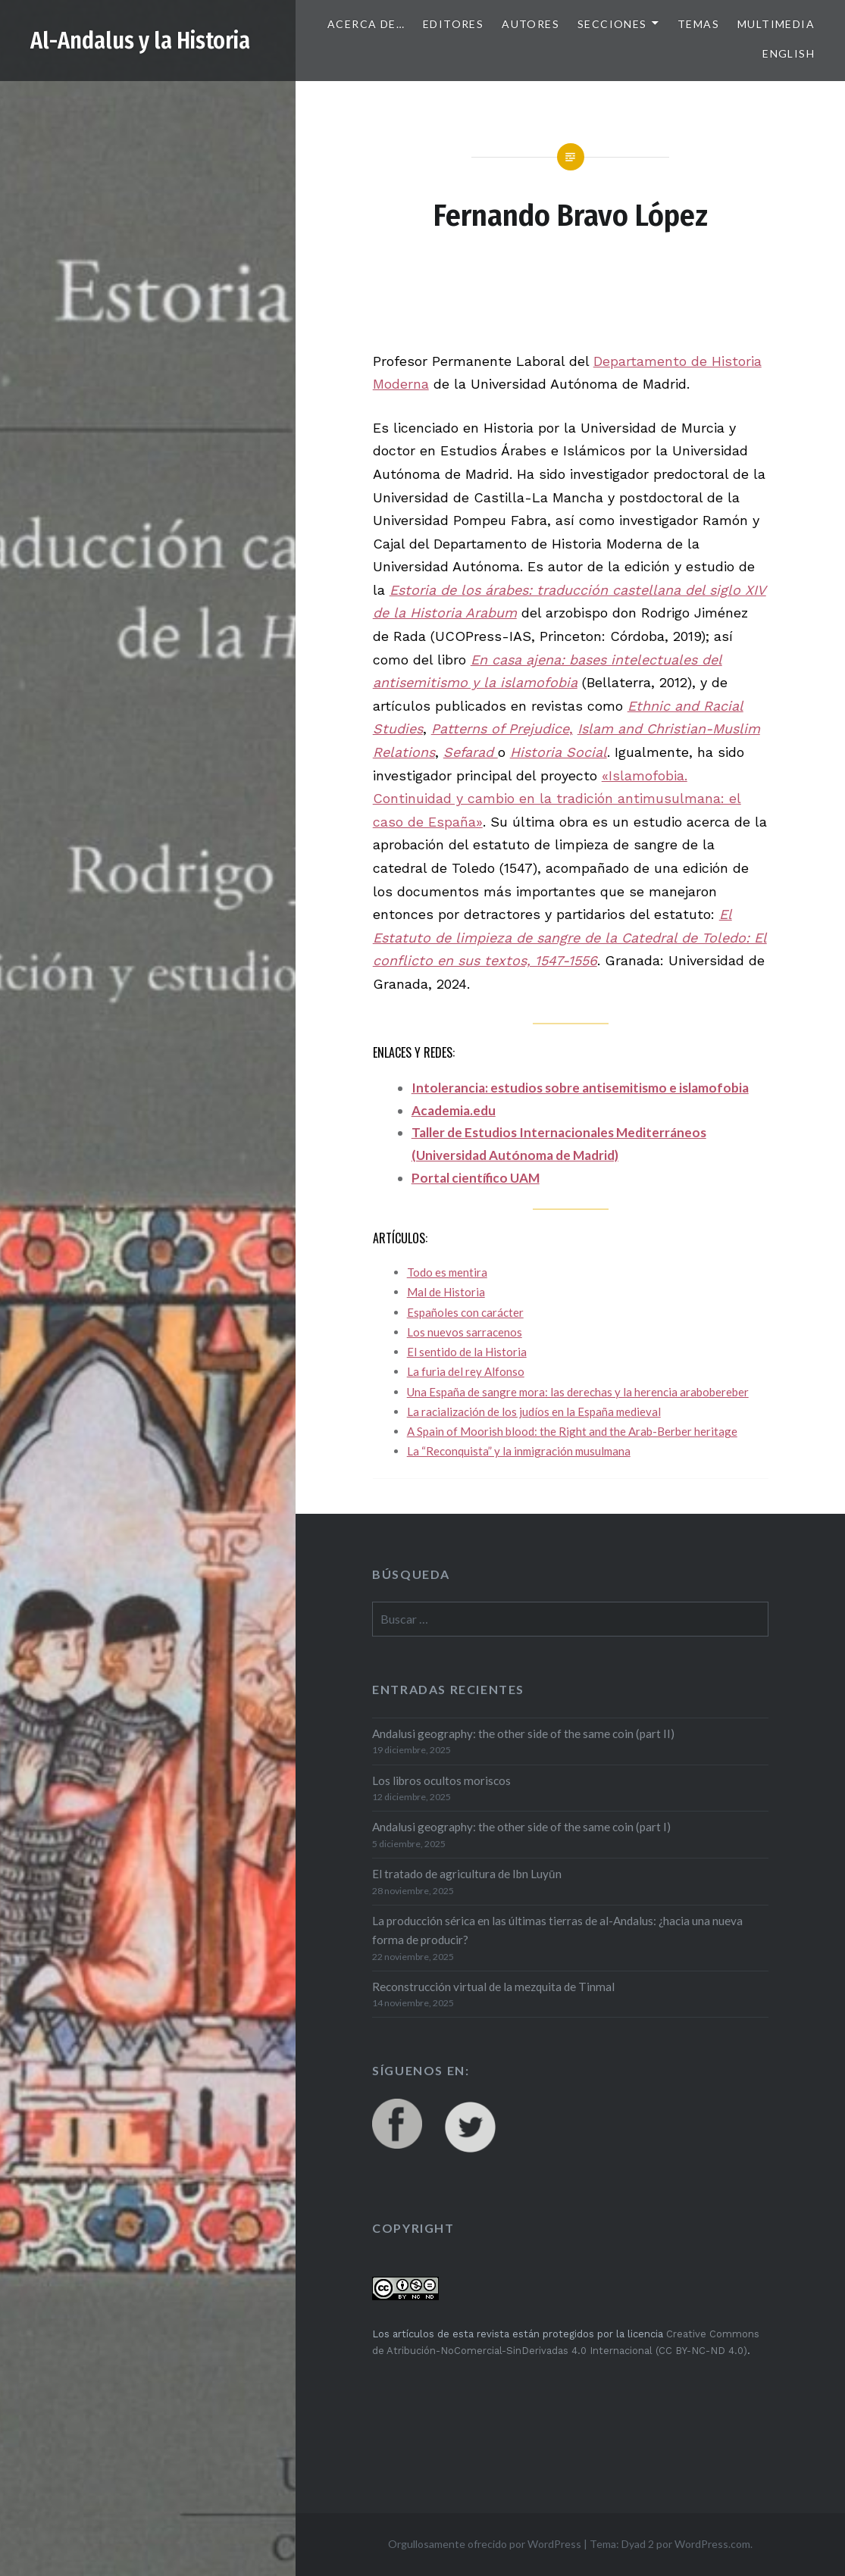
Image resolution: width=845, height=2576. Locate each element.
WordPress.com (712, 2543)
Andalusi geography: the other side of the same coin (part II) (523, 1733)
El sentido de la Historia (467, 1351)
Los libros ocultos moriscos (441, 1780)
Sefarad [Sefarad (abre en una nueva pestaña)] (470, 752)
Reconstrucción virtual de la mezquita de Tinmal (493, 1986)
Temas (698, 23)
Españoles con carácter (465, 1312)
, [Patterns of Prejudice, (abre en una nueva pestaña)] (571, 728)
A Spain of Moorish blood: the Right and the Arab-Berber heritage (572, 1431)
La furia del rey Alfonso (465, 1371)
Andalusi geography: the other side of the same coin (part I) (521, 1827)
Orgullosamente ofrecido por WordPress (484, 2543)
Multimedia (776, 23)
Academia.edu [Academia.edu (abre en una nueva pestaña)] (454, 1110)
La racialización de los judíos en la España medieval (534, 1411)
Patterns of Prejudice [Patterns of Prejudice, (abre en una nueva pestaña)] (500, 728)
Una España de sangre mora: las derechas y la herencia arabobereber (578, 1392)
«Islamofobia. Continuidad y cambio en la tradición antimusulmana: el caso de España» (557, 798)
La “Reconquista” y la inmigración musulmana (519, 1451)
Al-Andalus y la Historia (140, 41)
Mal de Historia (446, 1292)
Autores (530, 23)
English (788, 53)
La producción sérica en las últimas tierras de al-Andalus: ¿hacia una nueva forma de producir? (557, 1930)
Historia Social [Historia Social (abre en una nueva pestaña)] (558, 752)
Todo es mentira (447, 1272)
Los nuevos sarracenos (464, 1332)
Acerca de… (366, 23)
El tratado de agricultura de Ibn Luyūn (467, 1873)
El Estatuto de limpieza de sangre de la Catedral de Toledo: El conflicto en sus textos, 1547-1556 (570, 937)
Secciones (612, 23)
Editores (453, 23)
